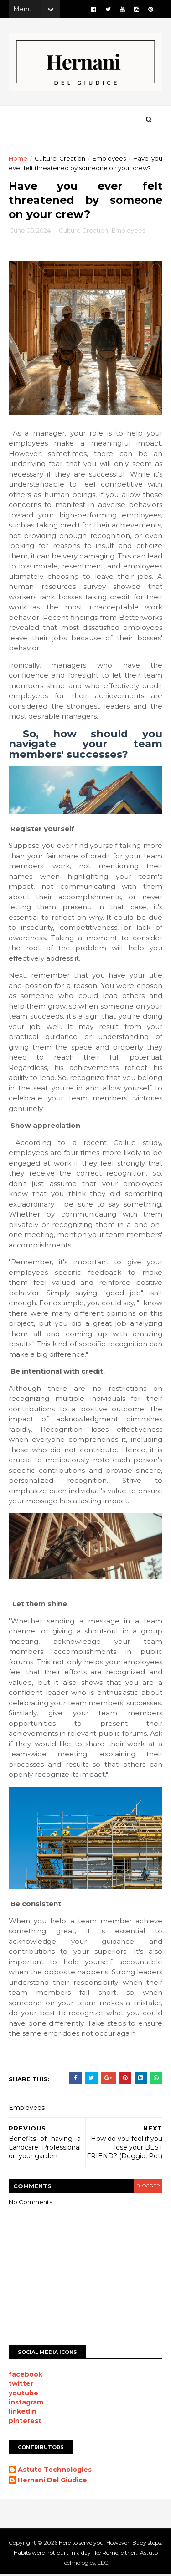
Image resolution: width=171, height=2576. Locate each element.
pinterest (25, 2423)
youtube (24, 2395)
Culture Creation (60, 160)
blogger (147, 2188)
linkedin (23, 2413)
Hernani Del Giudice (53, 2482)
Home (18, 160)
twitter (21, 2385)
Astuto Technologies (55, 2471)
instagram (26, 2404)
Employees (109, 160)
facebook (26, 2376)
